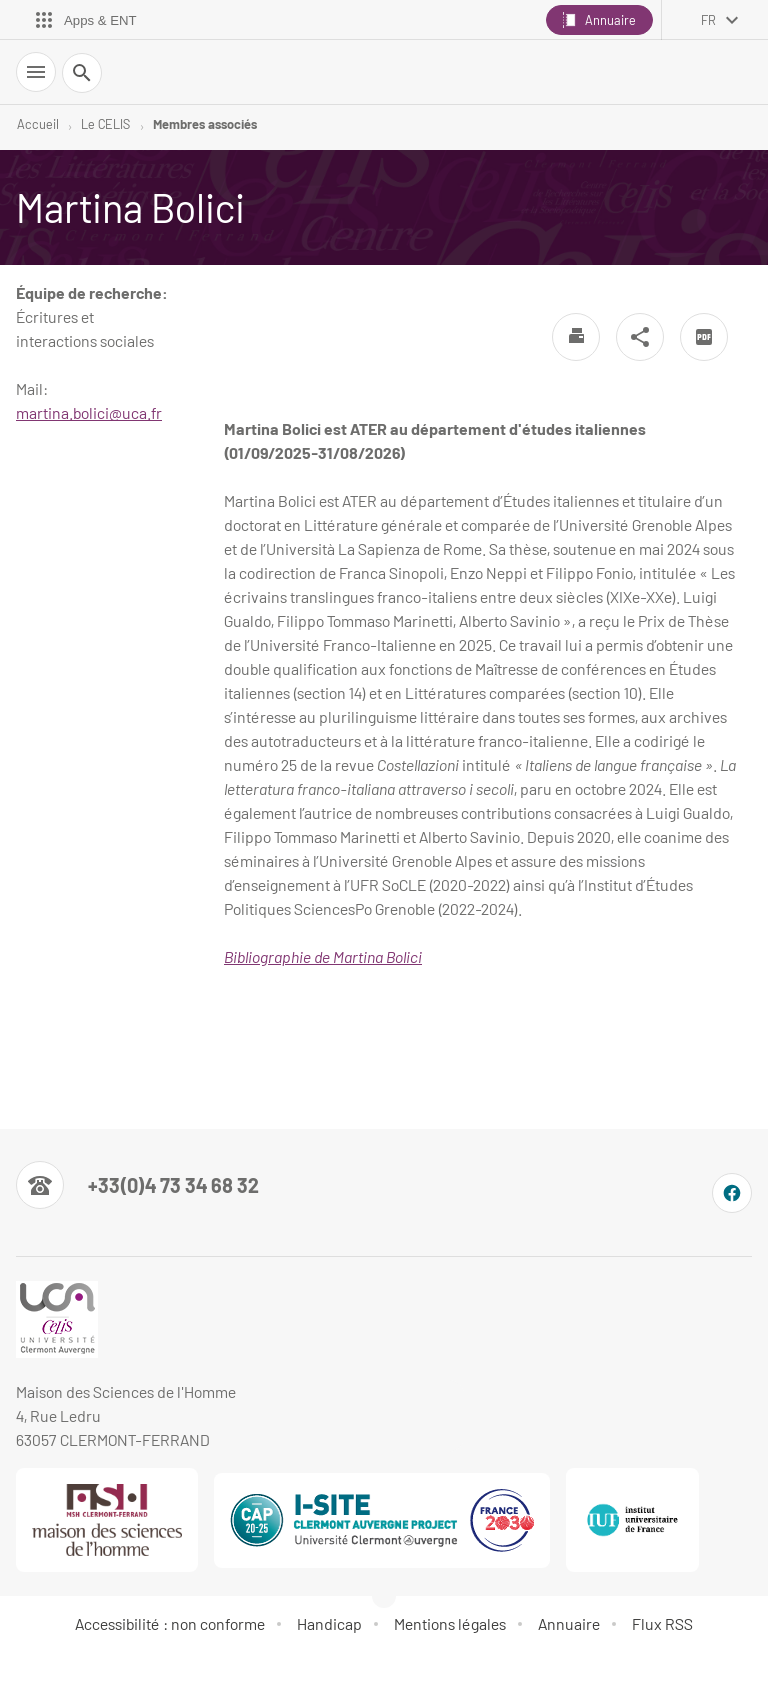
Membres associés (205, 124)
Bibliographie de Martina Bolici (323, 956)
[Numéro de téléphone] (137, 1185)
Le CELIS (105, 124)
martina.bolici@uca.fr (89, 412)
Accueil (38, 124)
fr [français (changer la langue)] (708, 20)
